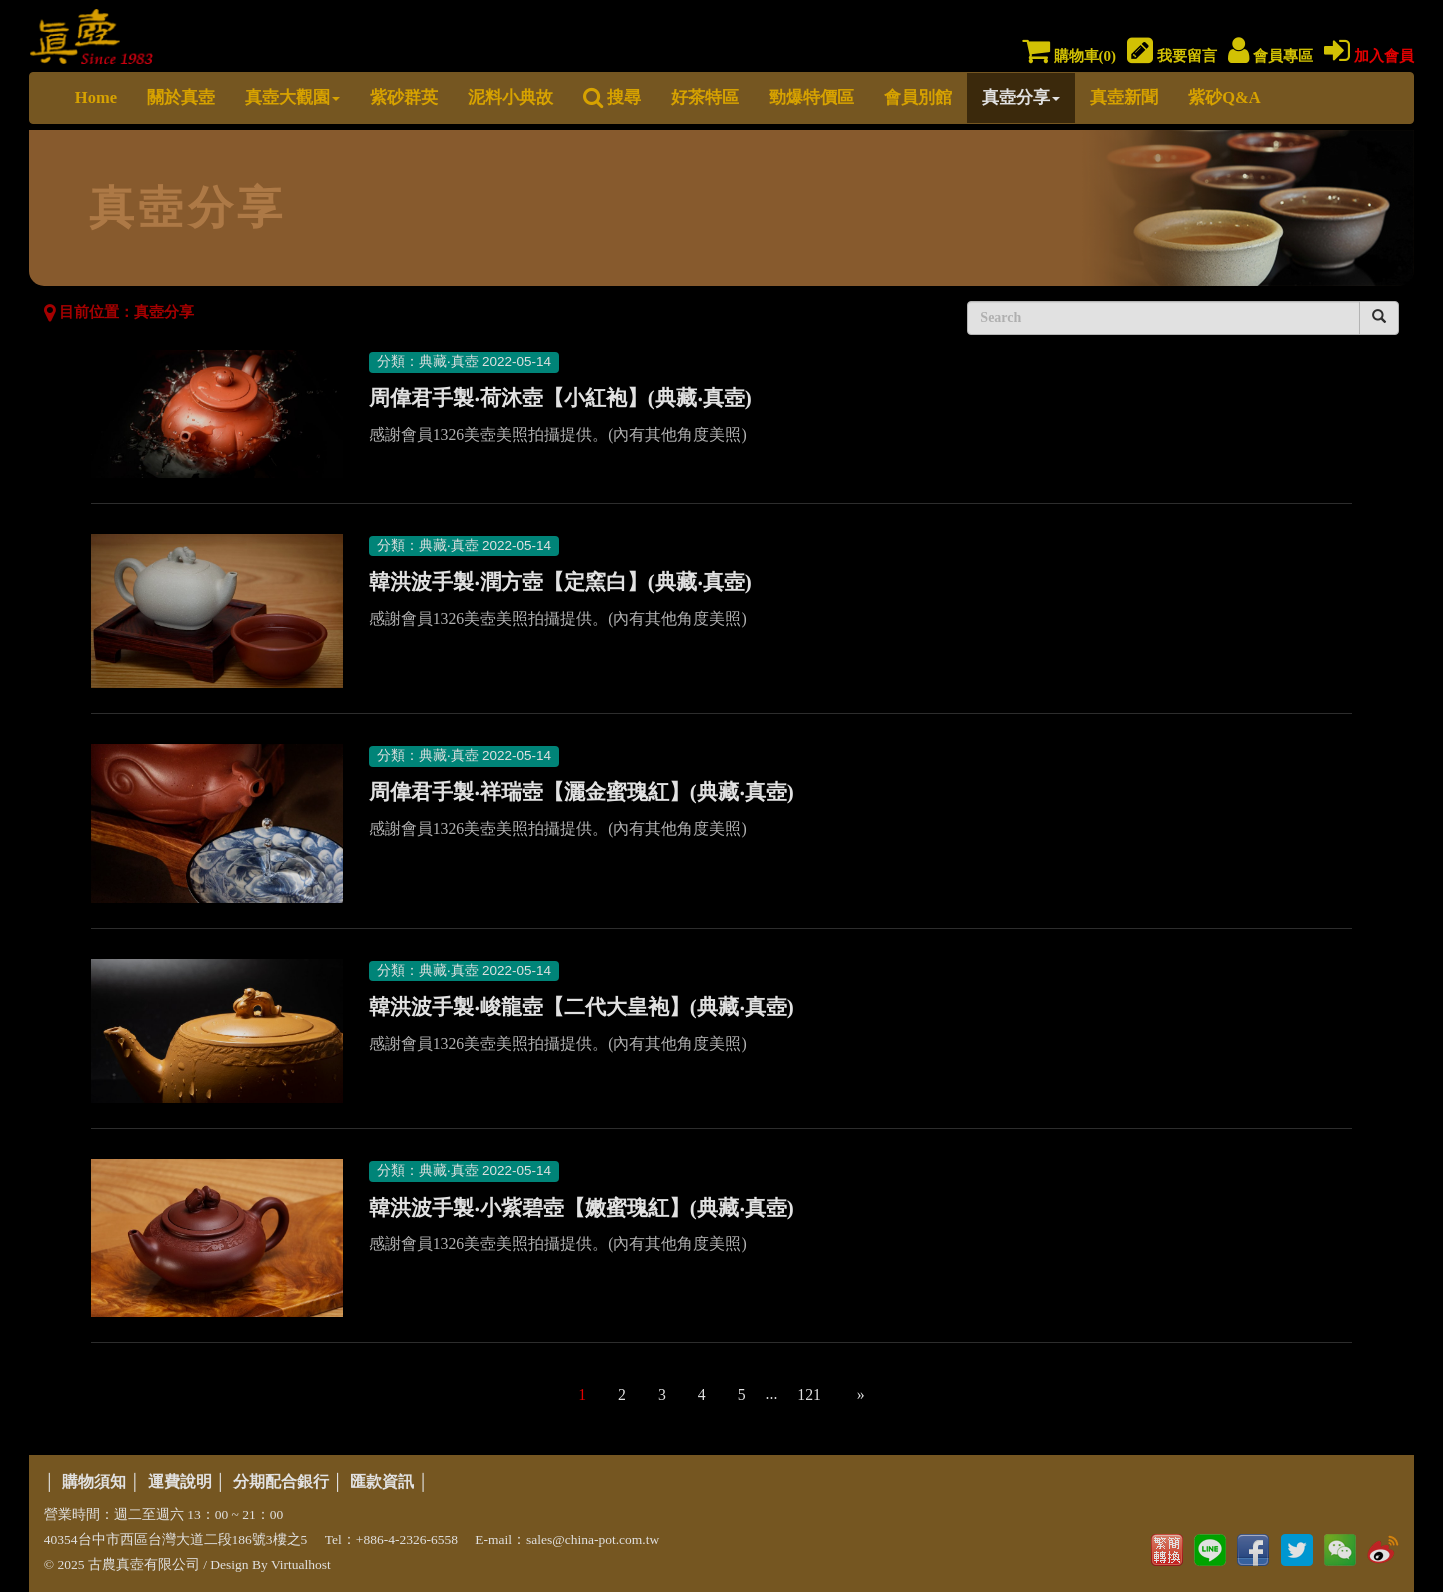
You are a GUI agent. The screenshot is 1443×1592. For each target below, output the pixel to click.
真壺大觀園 (292, 97)
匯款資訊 (382, 1481)
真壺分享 (1021, 97)
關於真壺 (181, 97)
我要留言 (1172, 56)
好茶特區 (705, 97)
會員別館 (918, 97)
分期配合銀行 (281, 1481)
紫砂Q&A (1224, 97)
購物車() (1069, 56)
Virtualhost (301, 1564)
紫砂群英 (404, 97)
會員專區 (1270, 56)
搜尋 (612, 97)
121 (809, 1394)
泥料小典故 (510, 97)
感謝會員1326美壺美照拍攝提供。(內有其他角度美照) (558, 434)
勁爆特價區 (811, 97)
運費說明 (180, 1481)
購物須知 (94, 1481)
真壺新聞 (1124, 97)
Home (96, 97)
